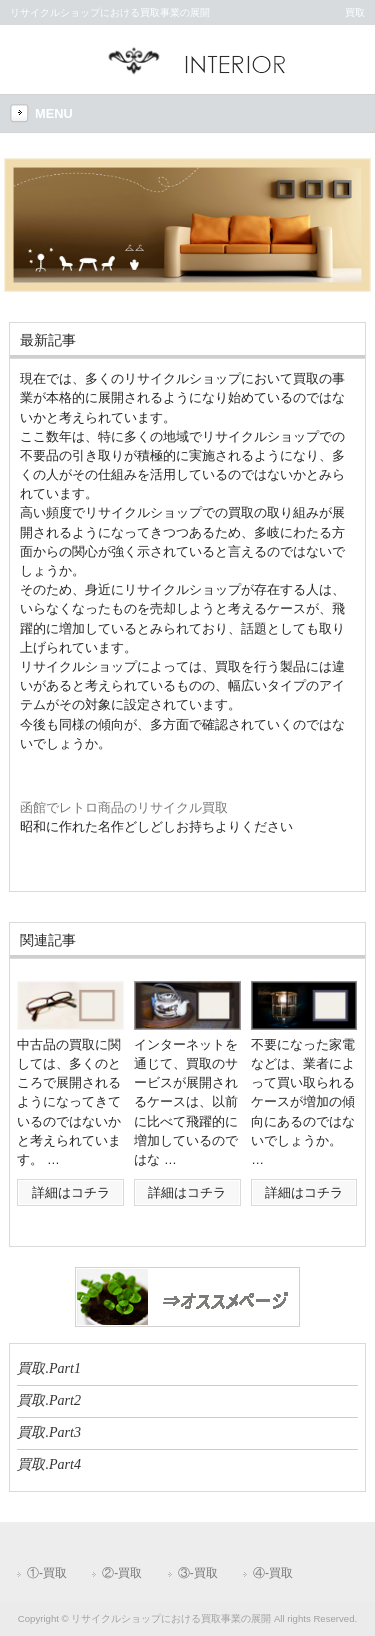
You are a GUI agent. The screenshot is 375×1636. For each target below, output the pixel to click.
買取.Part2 (49, 1400)
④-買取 (273, 1573)
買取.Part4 (49, 1464)
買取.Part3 (49, 1432)
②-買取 (122, 1573)
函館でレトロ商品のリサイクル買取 (124, 807)
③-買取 (198, 1573)
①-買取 (47, 1573)
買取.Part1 (49, 1368)
